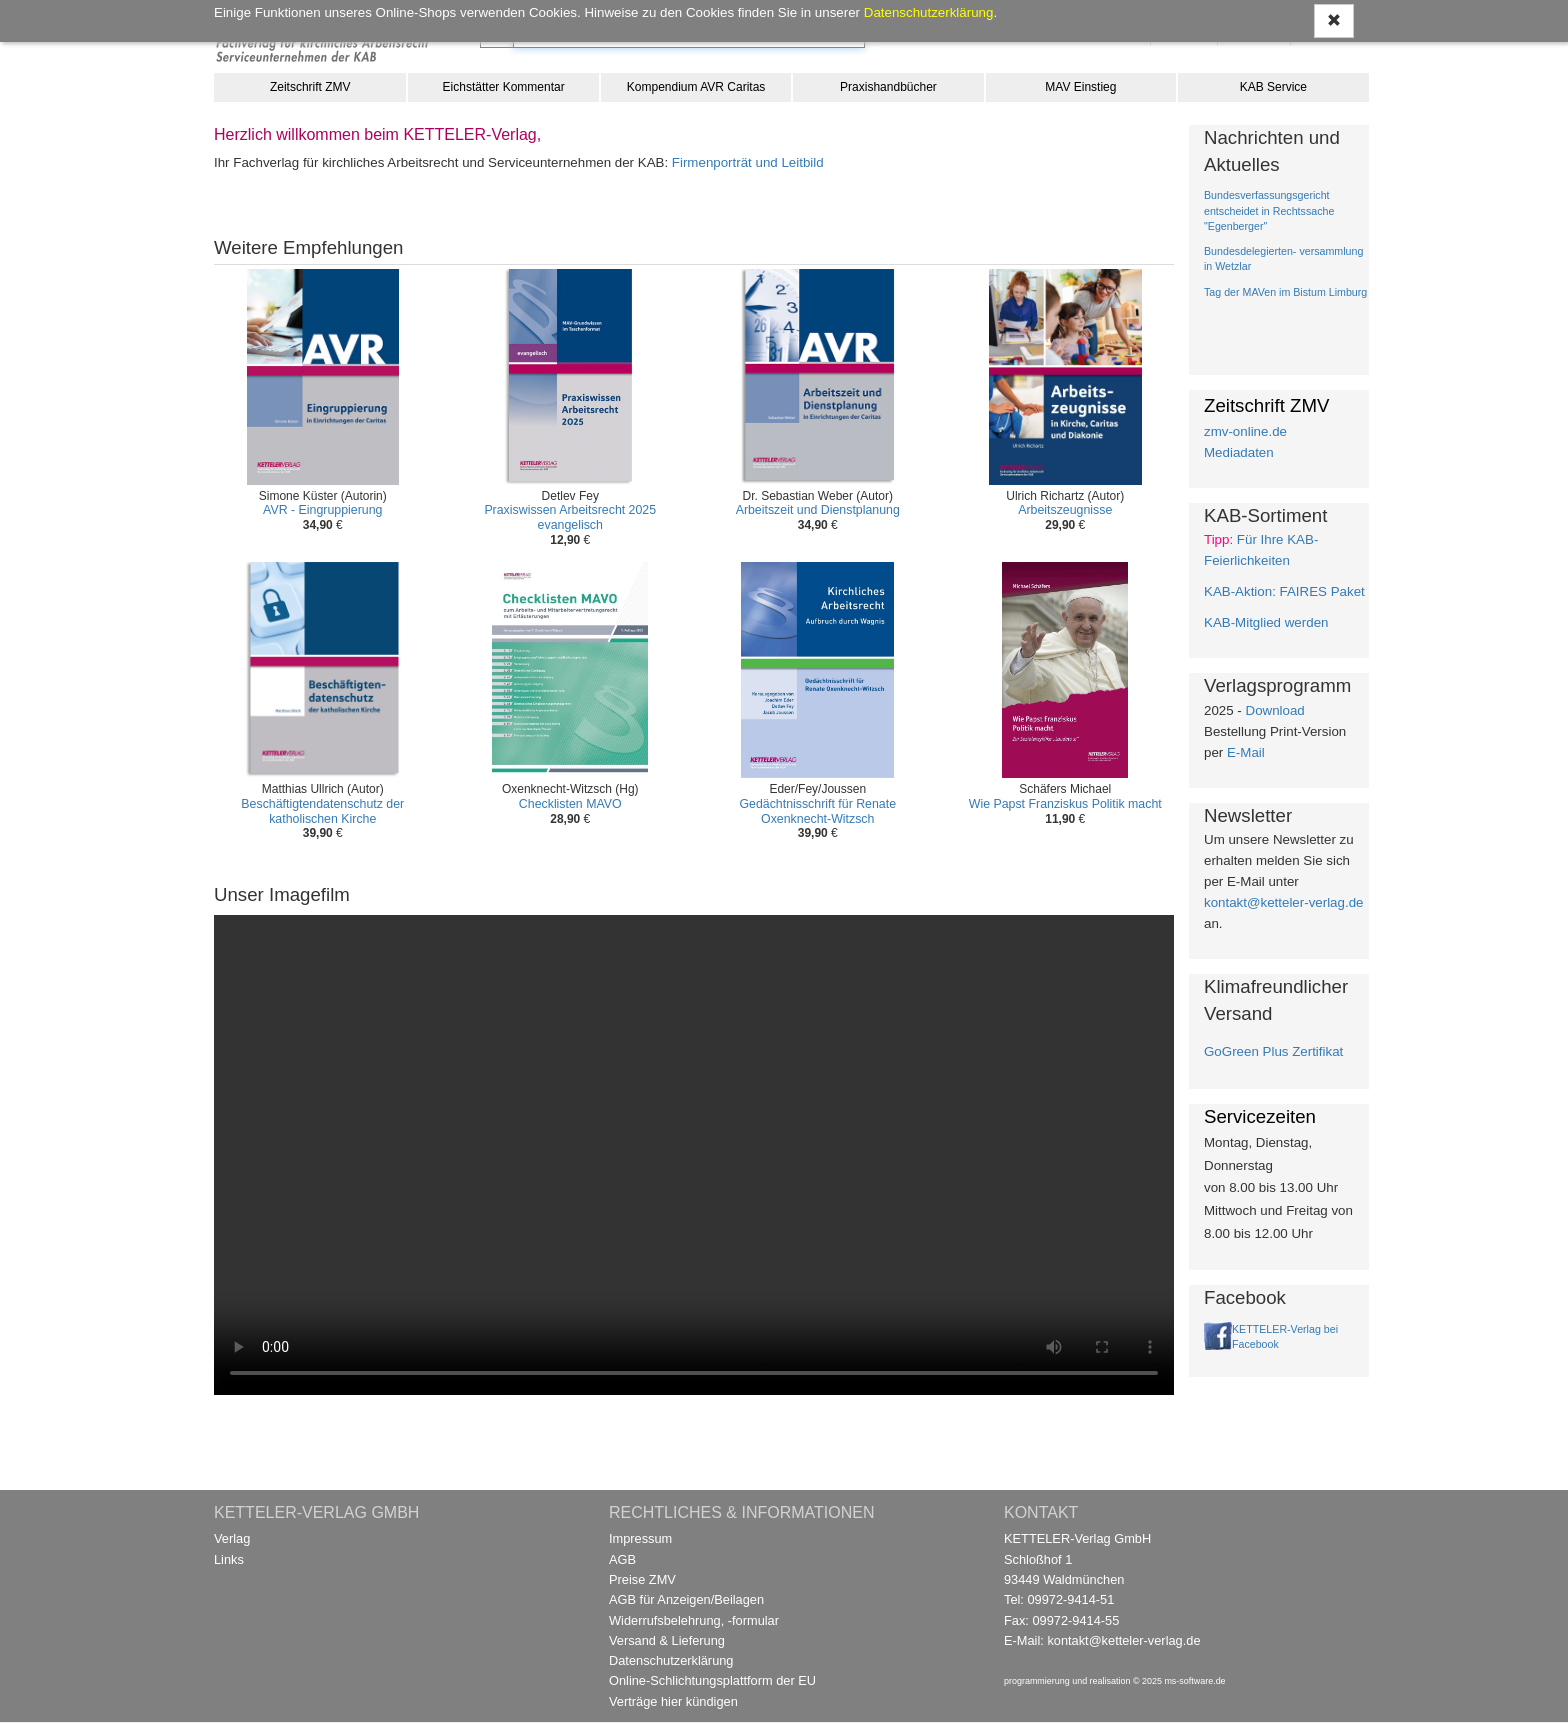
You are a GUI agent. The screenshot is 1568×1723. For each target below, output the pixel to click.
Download (1275, 710)
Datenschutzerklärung (671, 1660)
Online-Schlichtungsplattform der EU (712, 1680)
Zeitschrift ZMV (310, 87)
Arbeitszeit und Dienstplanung (818, 510)
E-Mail (1246, 752)
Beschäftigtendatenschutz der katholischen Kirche (322, 811)
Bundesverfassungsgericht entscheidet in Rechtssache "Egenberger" (1269, 210)
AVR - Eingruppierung (322, 510)
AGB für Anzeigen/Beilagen (686, 1599)
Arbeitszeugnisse (1065, 510)
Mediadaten (1239, 452)
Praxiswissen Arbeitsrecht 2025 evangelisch (570, 517)
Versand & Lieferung (667, 1640)
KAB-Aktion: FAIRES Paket (1284, 591)
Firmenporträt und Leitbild (748, 162)
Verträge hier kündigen (673, 1701)
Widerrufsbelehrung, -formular (694, 1620)
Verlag (232, 1538)
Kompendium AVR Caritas (696, 87)
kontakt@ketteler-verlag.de (1283, 902)
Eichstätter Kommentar (504, 87)
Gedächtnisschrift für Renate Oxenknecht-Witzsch (817, 811)
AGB (622, 1559)
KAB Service (1273, 87)
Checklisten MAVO (570, 804)
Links (229, 1559)
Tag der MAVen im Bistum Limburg (1285, 292)
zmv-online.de (1245, 431)
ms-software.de (1194, 1681)
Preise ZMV (642, 1579)
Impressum (640, 1538)
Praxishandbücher (888, 87)
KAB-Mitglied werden (1266, 622)
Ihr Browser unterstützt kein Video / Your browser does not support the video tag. (694, 1155)
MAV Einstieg (1080, 87)
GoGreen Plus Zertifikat (1273, 1051)
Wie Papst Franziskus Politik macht (1065, 804)
